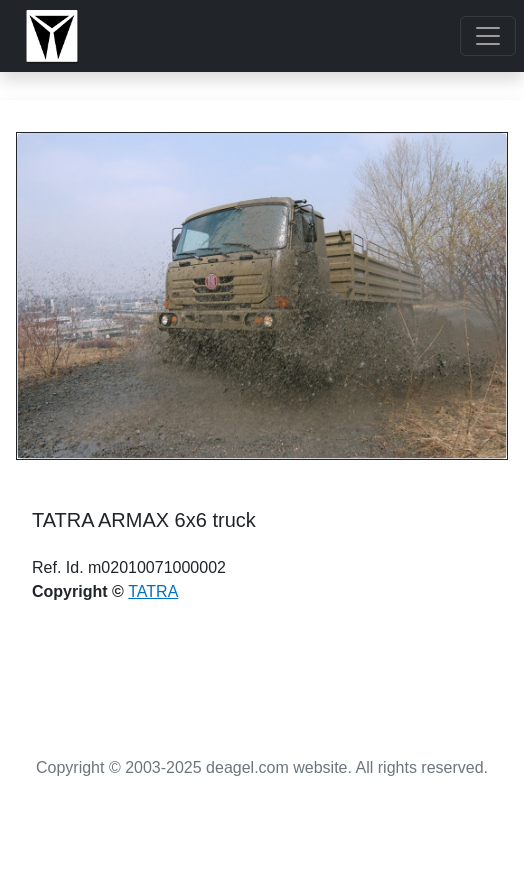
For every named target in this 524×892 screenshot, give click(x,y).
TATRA (153, 591)
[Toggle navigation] (488, 36)
